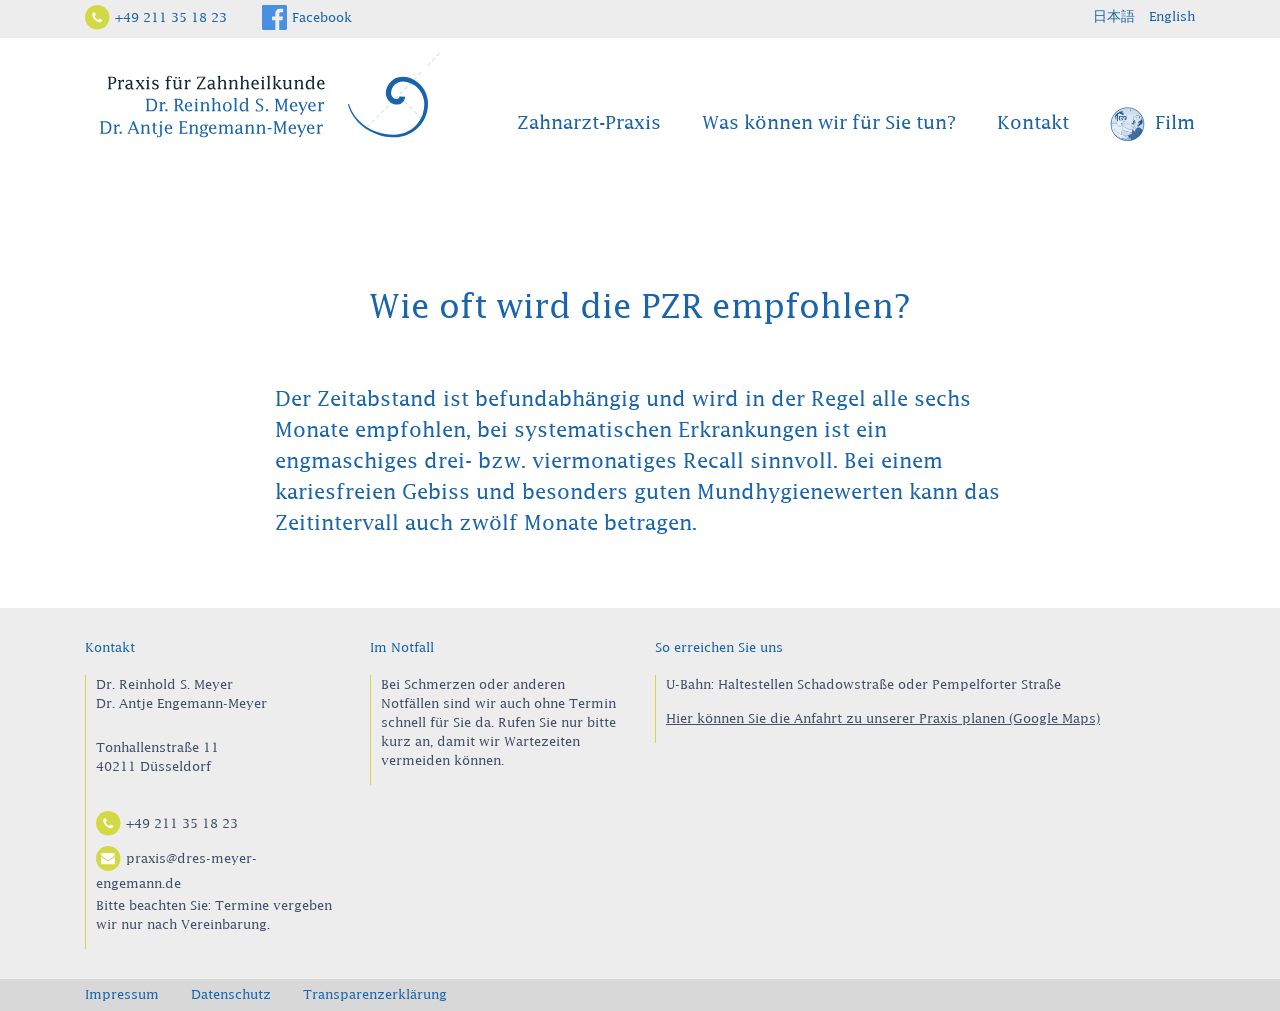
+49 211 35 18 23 (171, 17)
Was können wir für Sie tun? (829, 123)
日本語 (1114, 16)
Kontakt (1033, 123)
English (1172, 16)
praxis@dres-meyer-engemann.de (176, 868)
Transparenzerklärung (375, 994)
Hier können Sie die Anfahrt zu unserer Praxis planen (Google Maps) (883, 718)
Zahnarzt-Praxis (589, 123)
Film (1152, 124)
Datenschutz (231, 994)
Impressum (122, 994)
